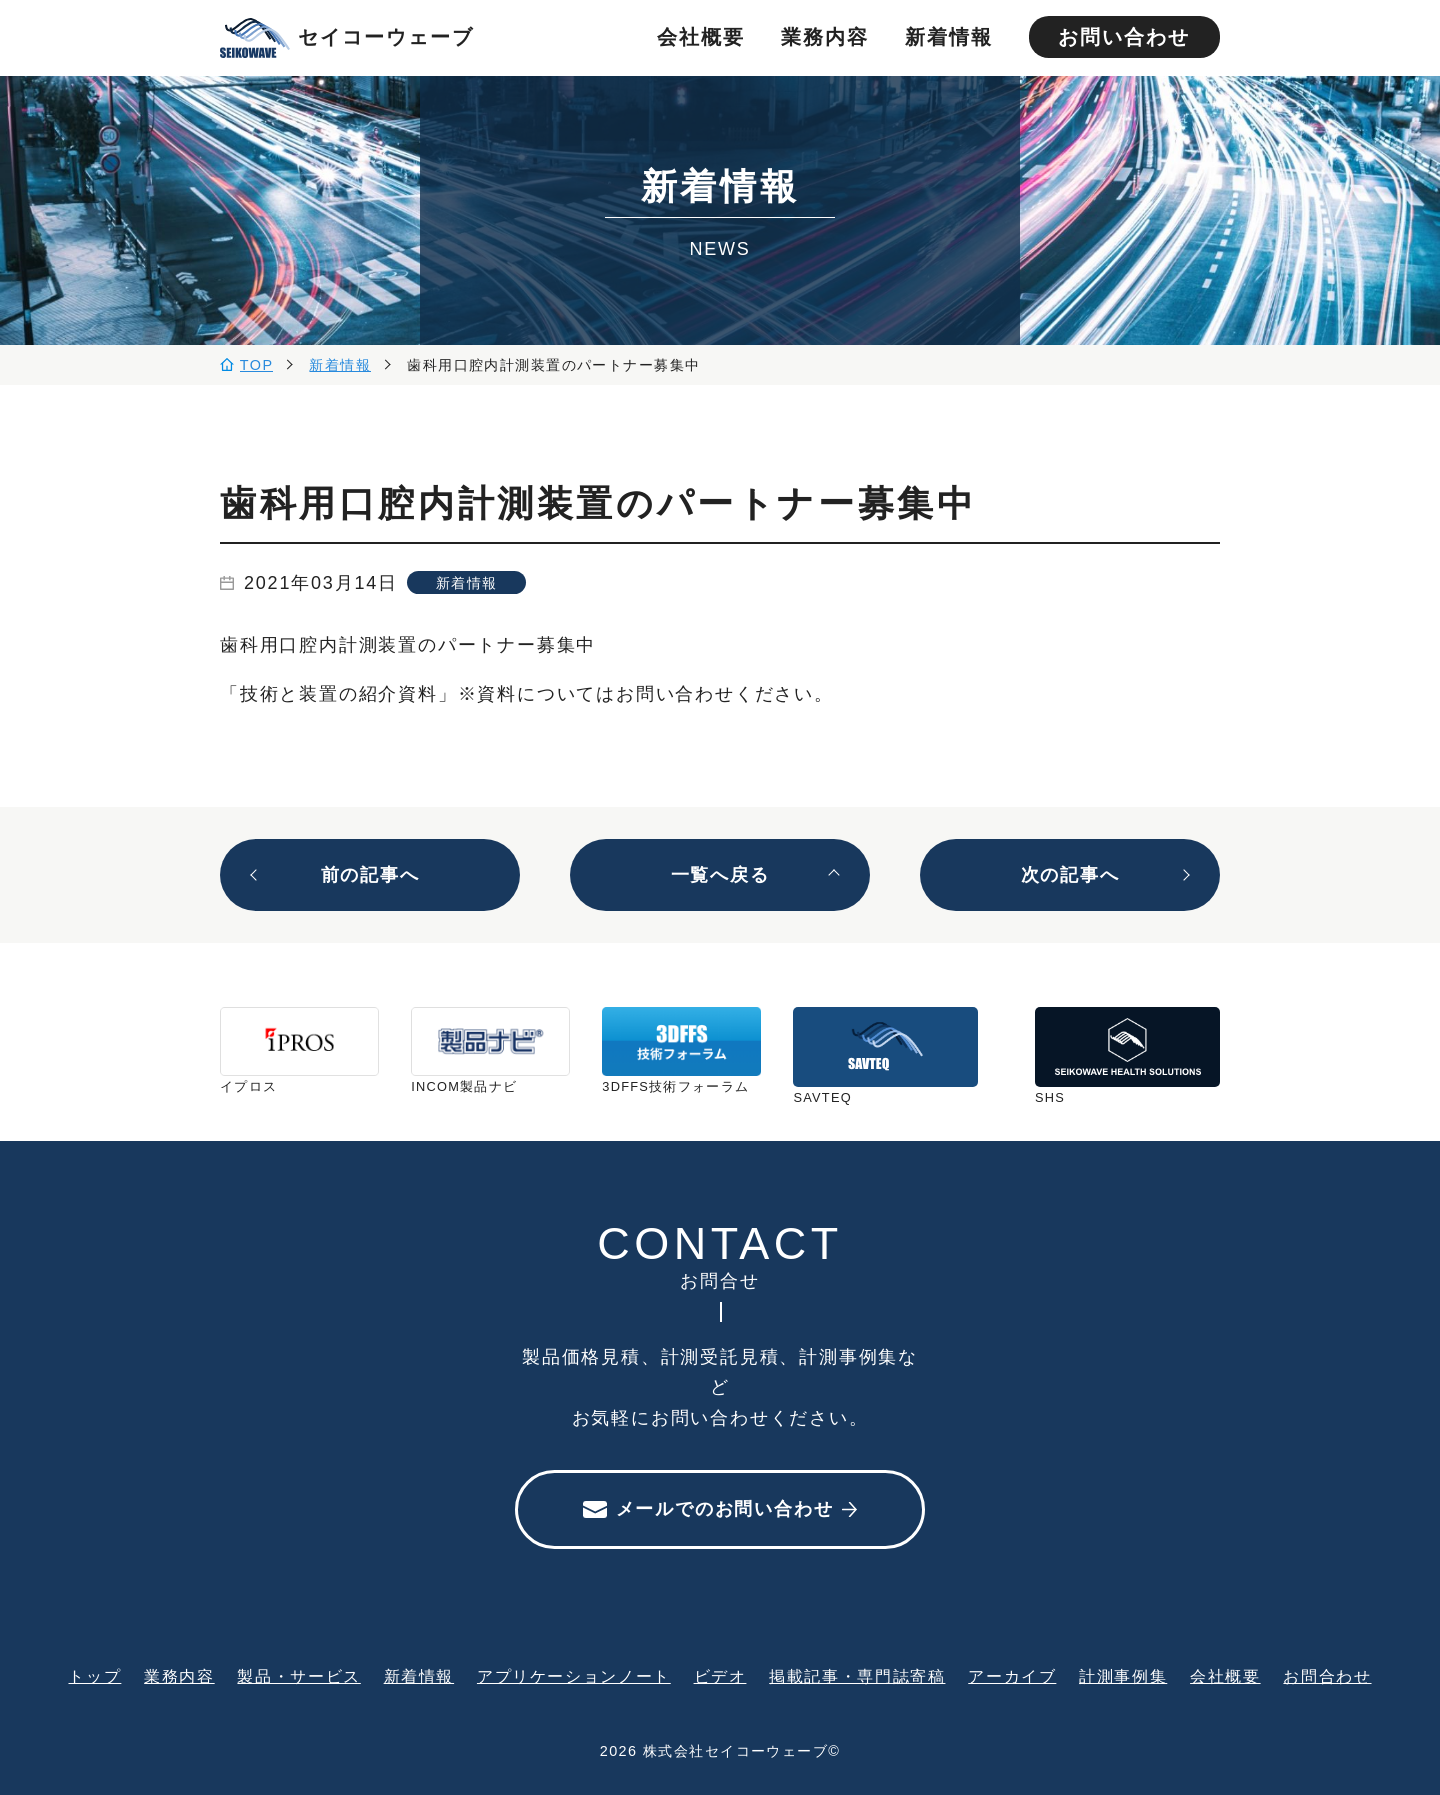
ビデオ (720, 1676)
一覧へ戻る (720, 875)
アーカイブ (1012, 1676)
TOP (257, 365)
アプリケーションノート (574, 1676)
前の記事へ (370, 875)
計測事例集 (1123, 1676)
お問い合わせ (1124, 37)
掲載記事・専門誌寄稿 (857, 1676)
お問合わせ (1327, 1676)
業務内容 (825, 37)
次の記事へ (1070, 875)
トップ (94, 1676)
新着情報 (949, 37)
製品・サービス (298, 1676)
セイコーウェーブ (347, 38)
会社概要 (701, 37)
